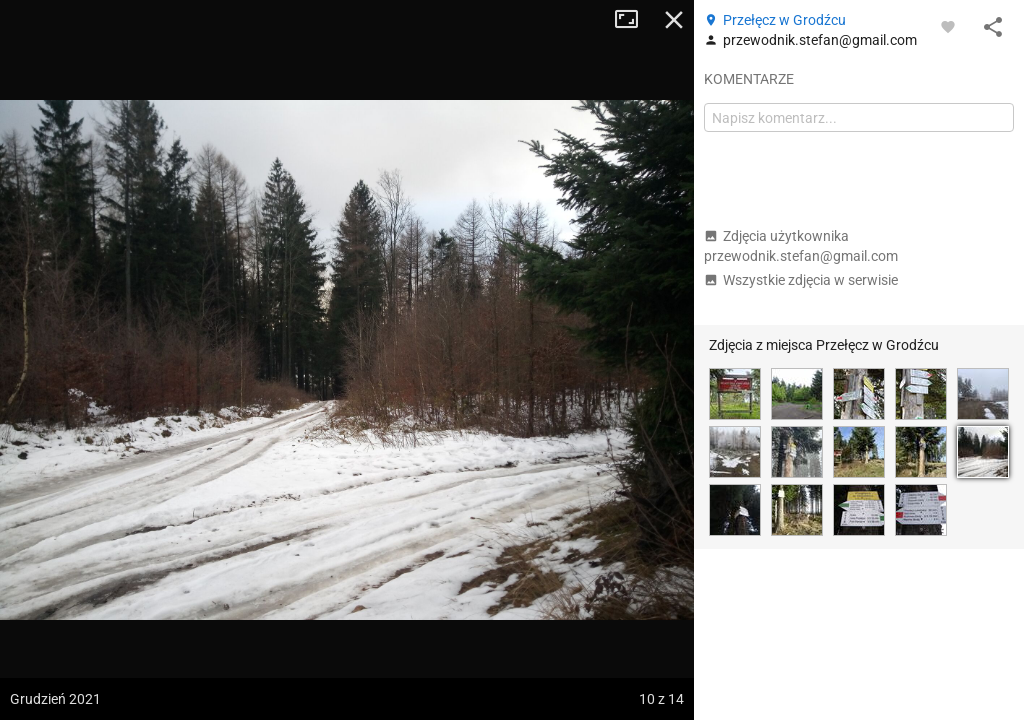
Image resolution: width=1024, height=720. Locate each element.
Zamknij (674, 20)
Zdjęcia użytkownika (801, 246)
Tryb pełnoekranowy (634, 20)
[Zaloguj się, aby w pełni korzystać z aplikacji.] (948, 26)
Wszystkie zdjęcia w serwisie (801, 280)
